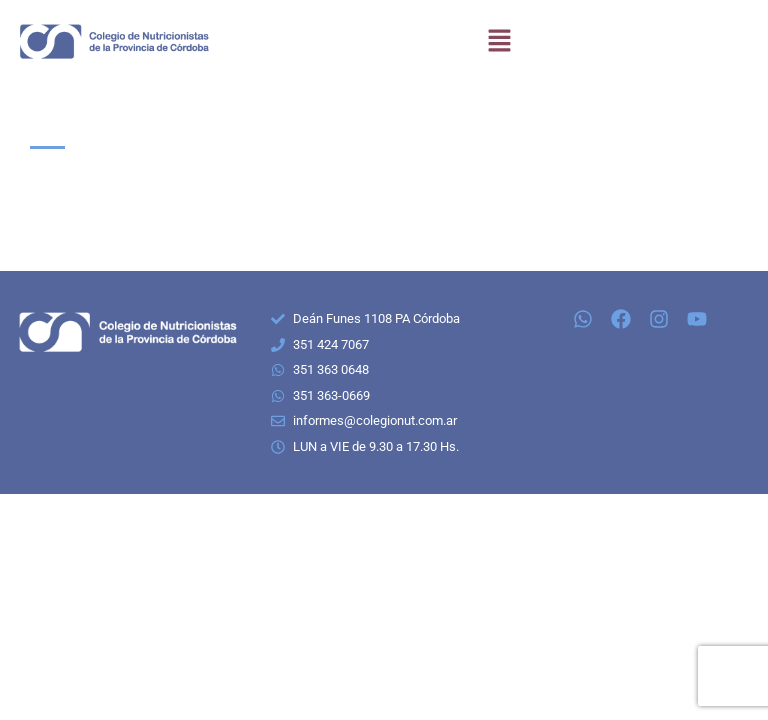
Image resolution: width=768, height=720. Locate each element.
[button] (499, 42)
